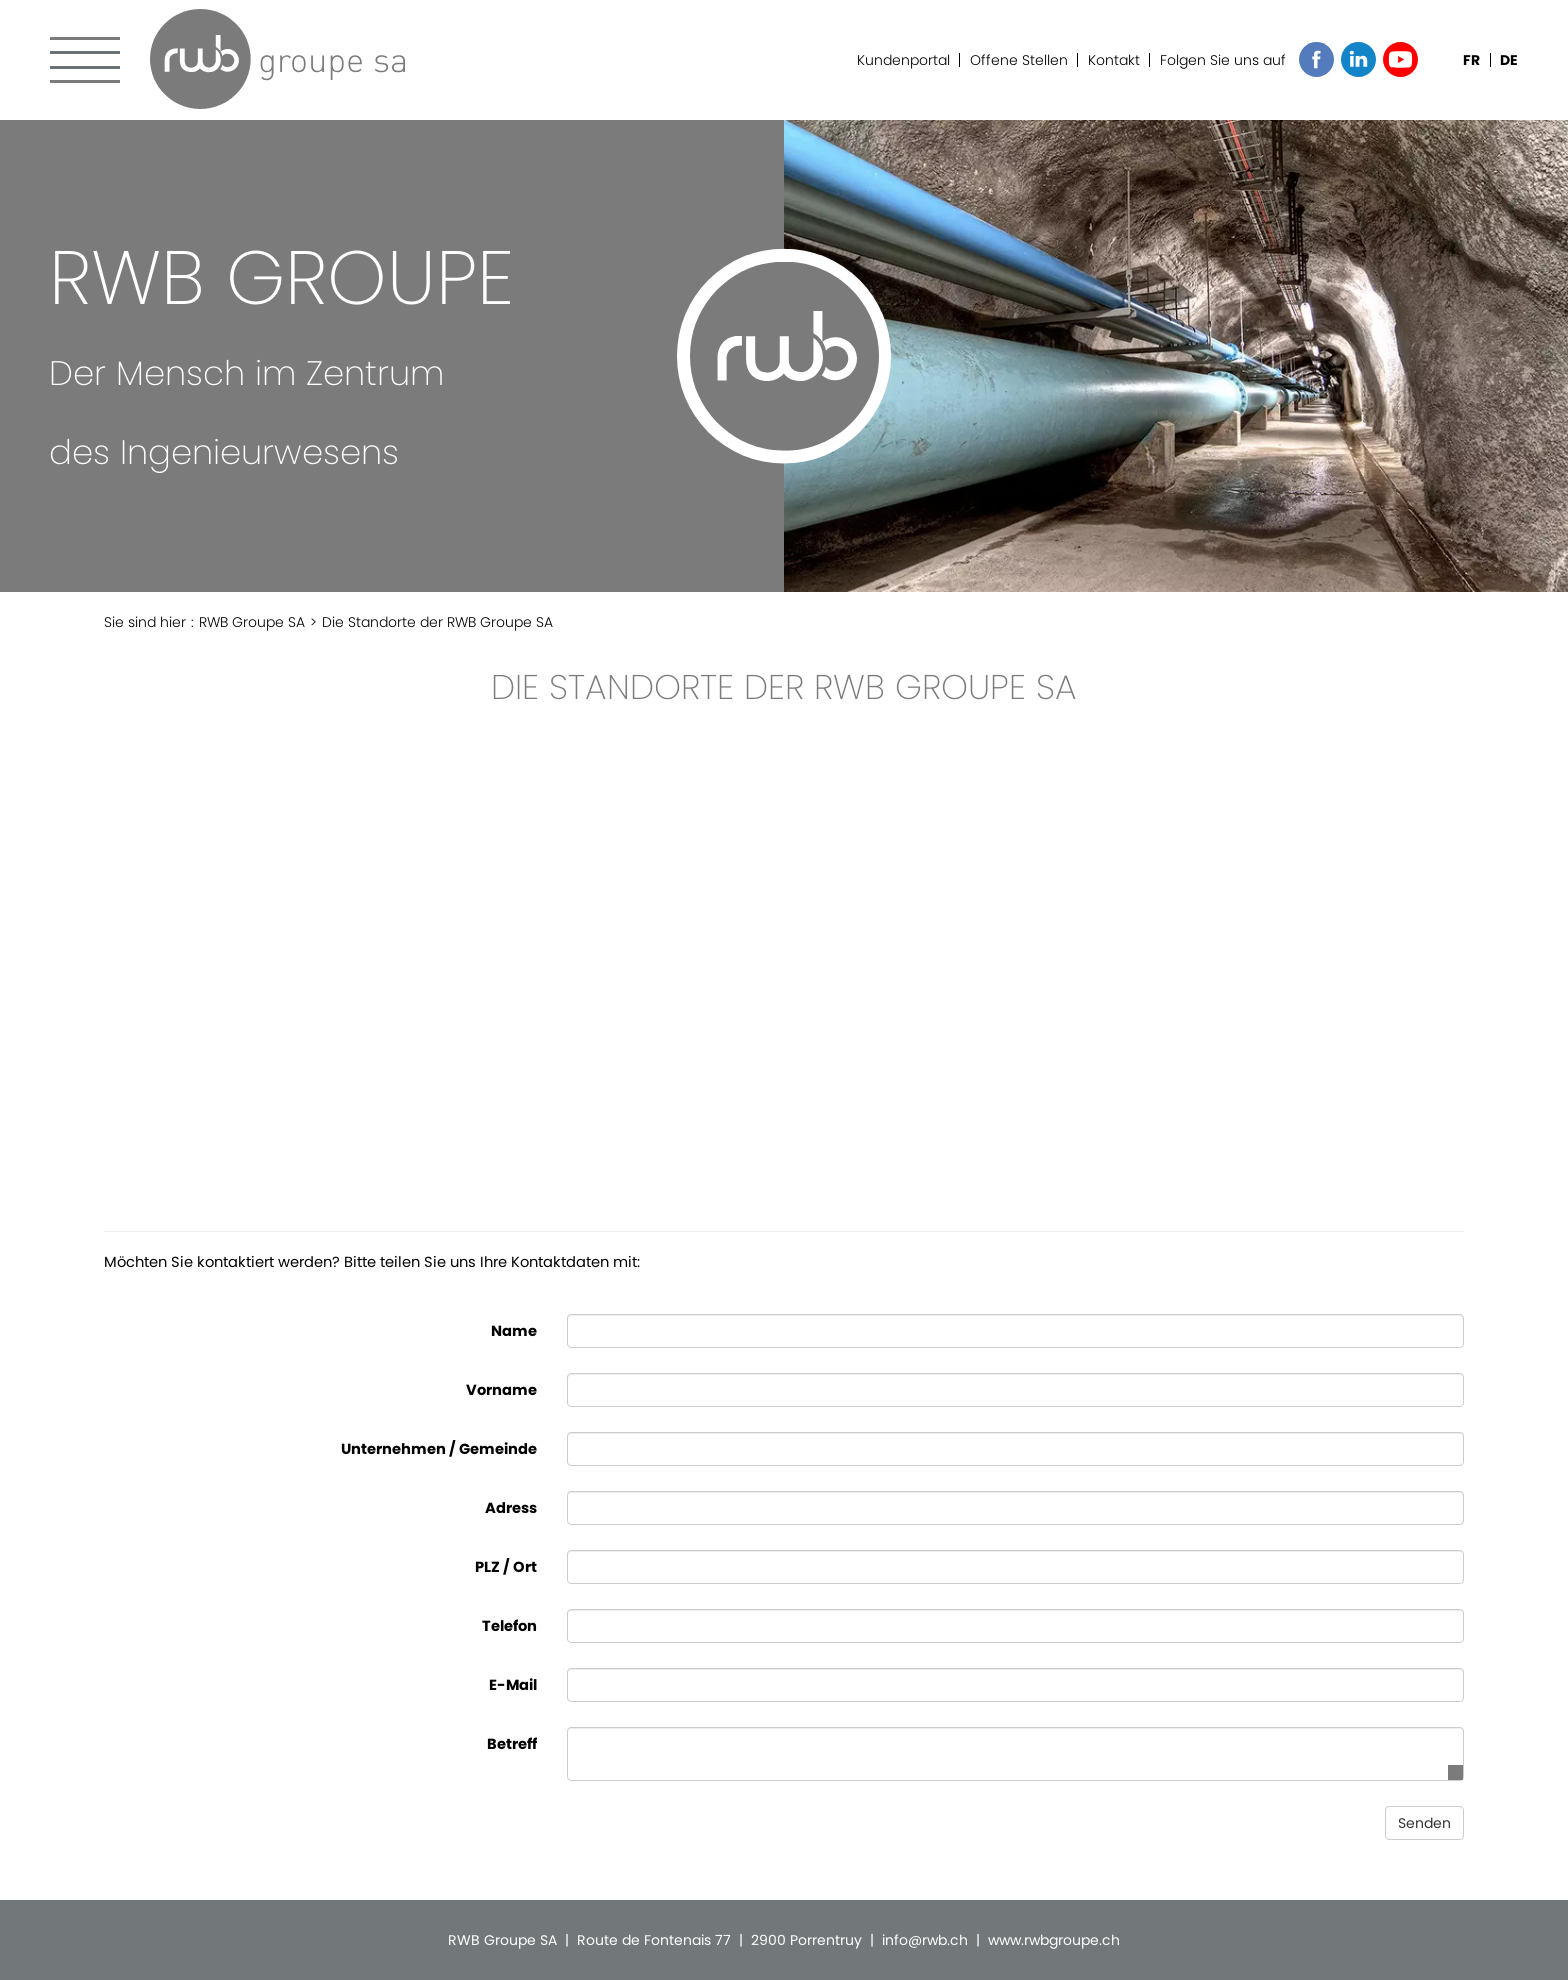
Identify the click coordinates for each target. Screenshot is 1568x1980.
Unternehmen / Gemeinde (439, 1449)
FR (1471, 60)
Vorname (501, 1390)
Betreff (512, 1744)
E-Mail (513, 1685)
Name (514, 1331)
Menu (85, 60)
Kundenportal (903, 60)
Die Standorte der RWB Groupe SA (437, 622)
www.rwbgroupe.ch (1054, 1940)
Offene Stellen (1019, 60)
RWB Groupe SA (277, 59)
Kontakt (1114, 60)
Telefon (509, 1626)
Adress (511, 1508)
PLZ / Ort (506, 1567)
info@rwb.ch (925, 1940)
